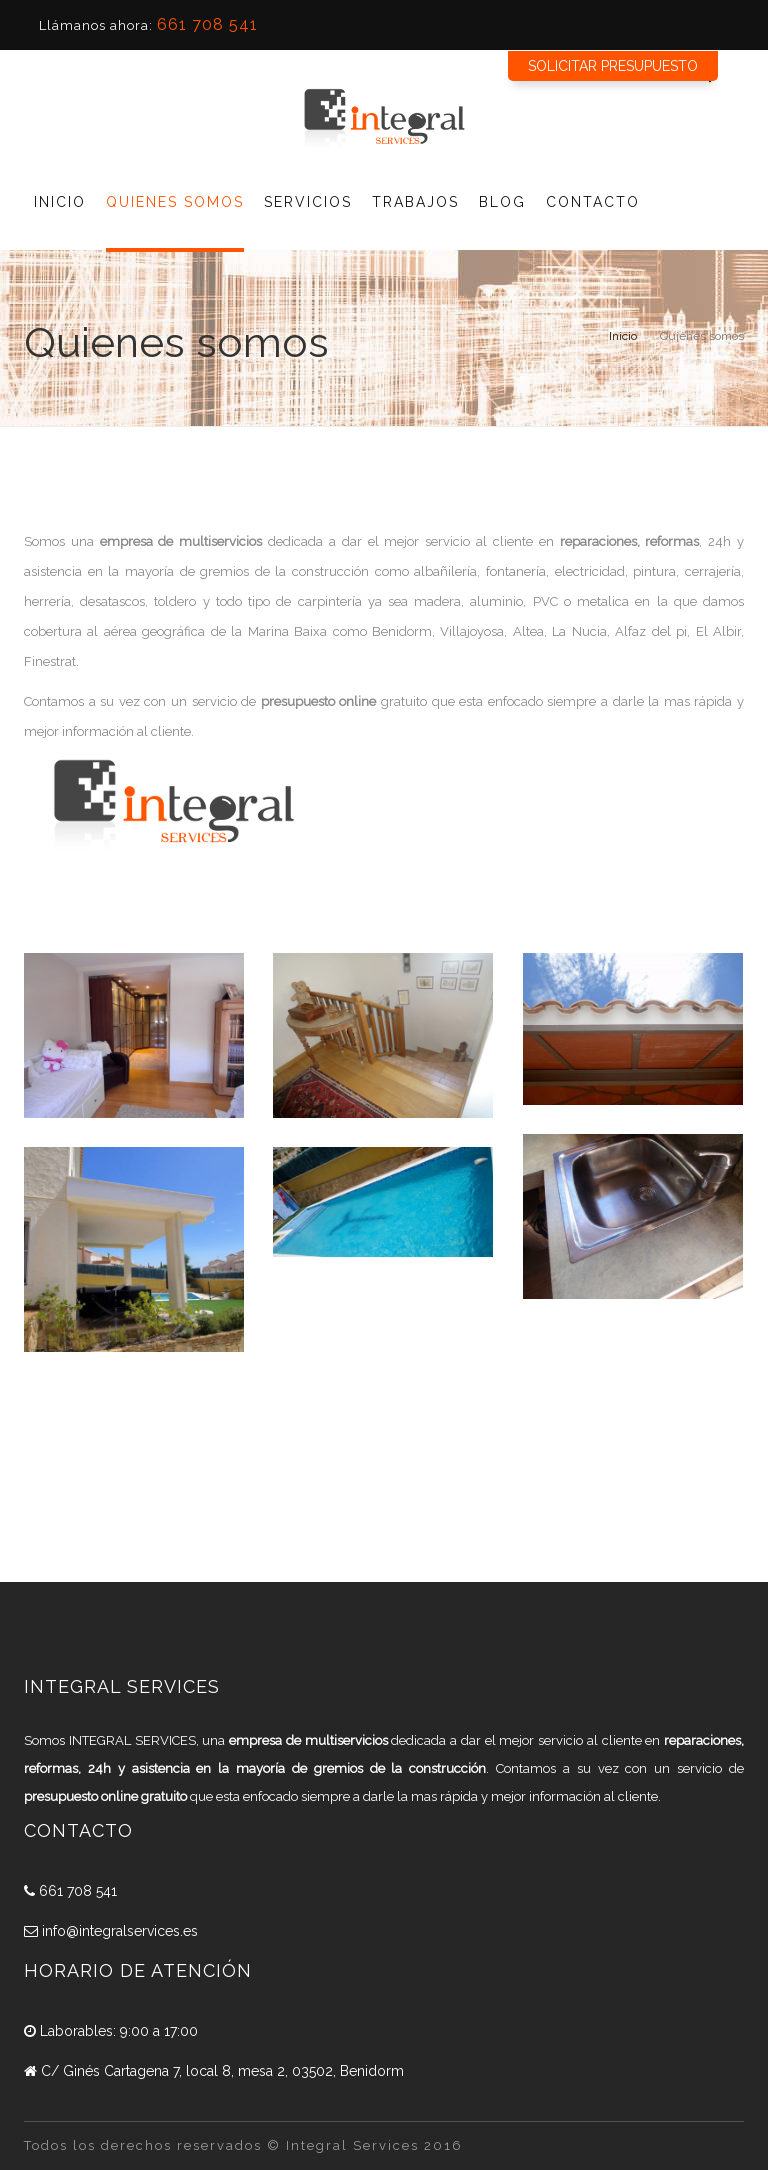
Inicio (60, 202)
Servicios (308, 202)
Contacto (593, 202)
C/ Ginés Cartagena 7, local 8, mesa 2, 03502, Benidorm (214, 2071)
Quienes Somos (175, 202)
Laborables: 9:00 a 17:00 (111, 2031)
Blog (502, 202)
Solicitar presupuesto (613, 66)
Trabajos (415, 202)
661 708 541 (207, 24)
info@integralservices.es (111, 1931)
